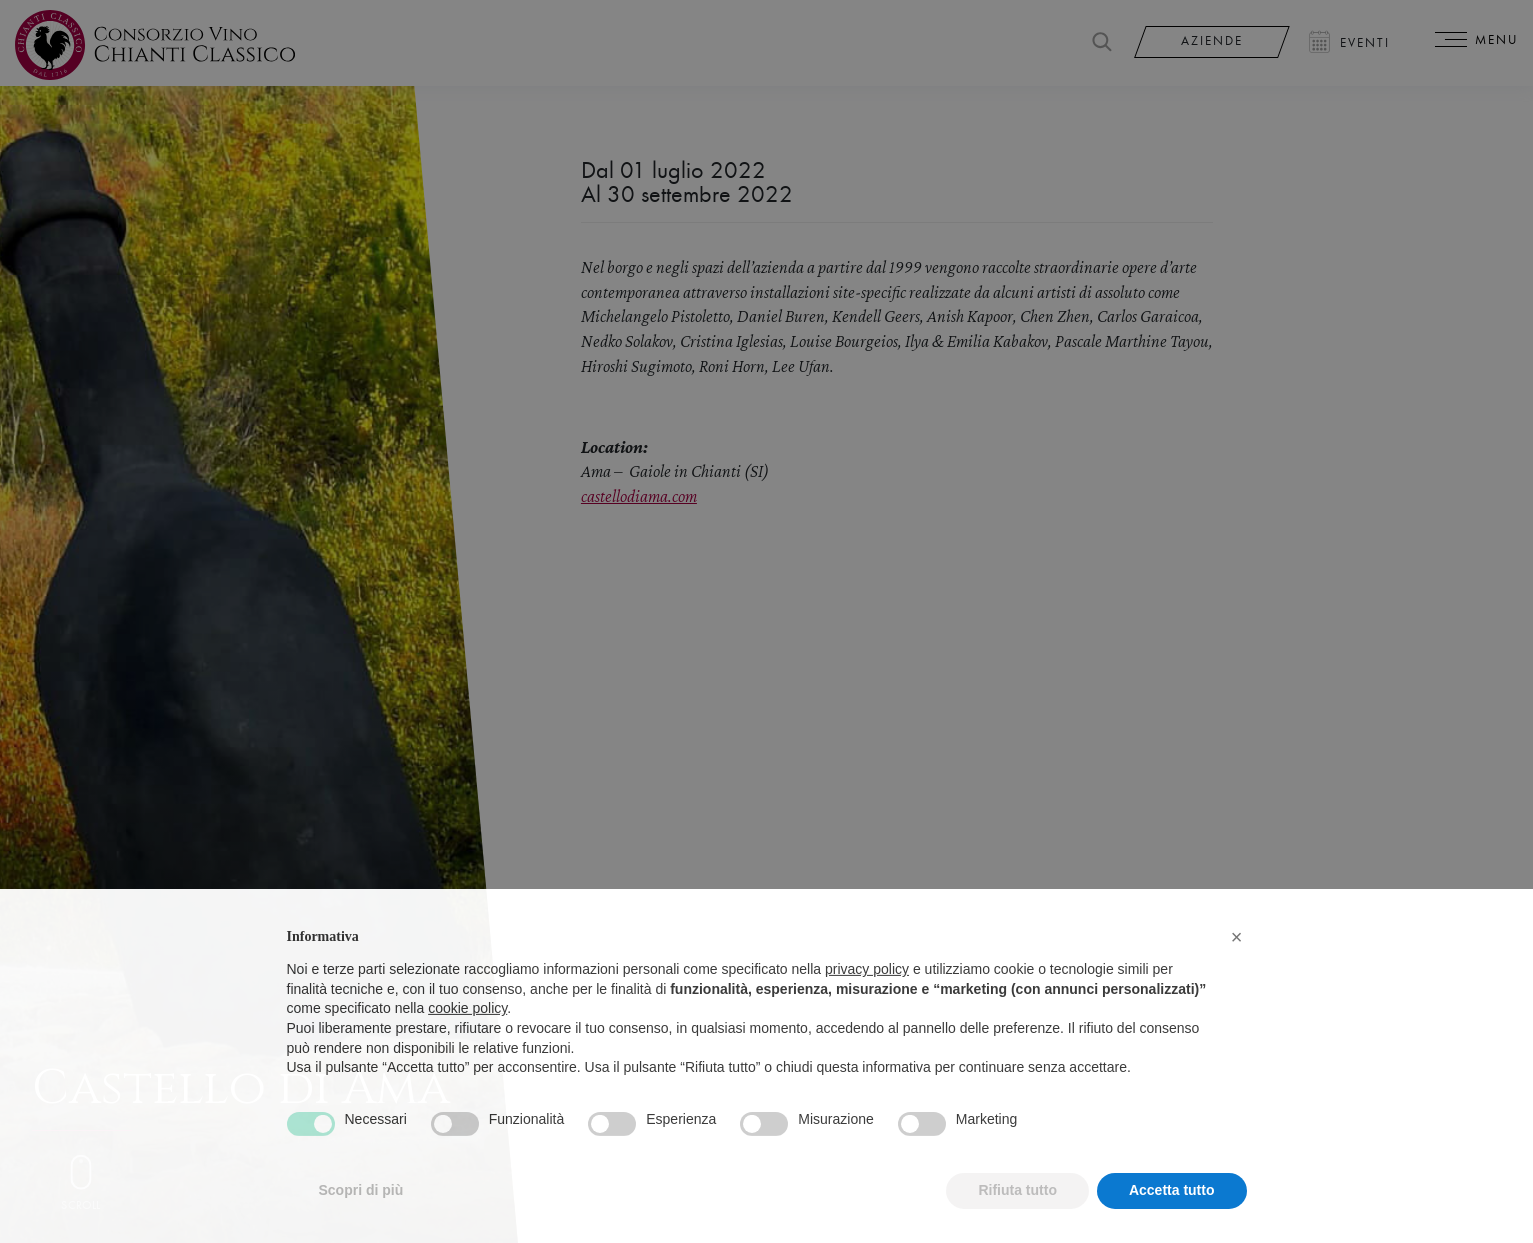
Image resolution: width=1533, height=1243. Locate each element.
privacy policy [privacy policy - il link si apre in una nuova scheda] (867, 1005)
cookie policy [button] (467, 1044)
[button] (1237, 972)
